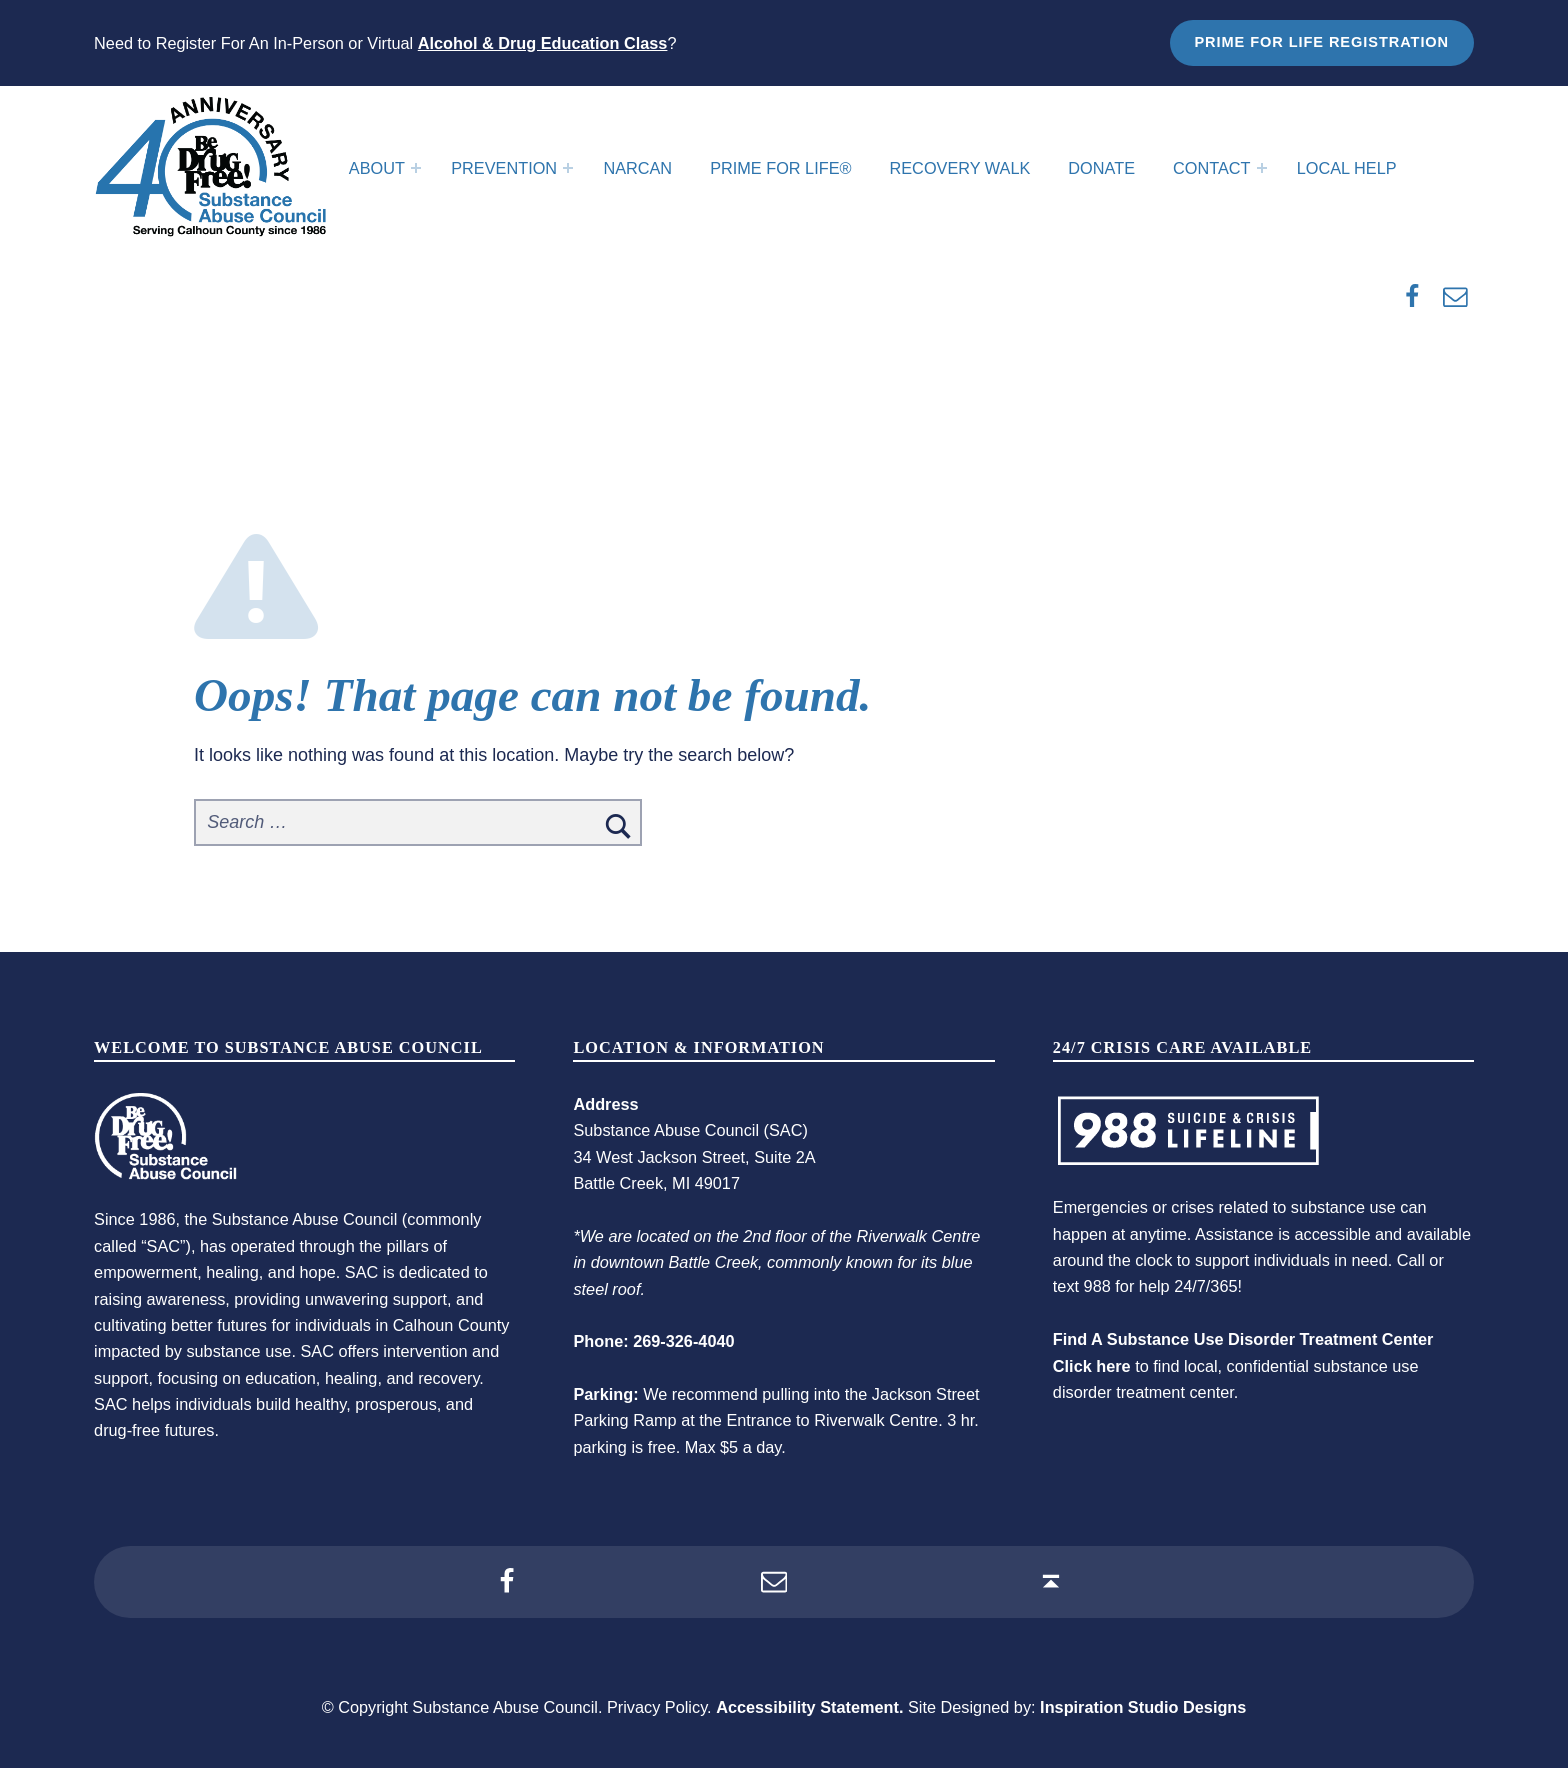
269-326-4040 (683, 1341)
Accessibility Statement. (809, 1707)
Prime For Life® (780, 168)
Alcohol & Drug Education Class (543, 43)
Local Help (1347, 168)
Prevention (504, 168)
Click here (1092, 1366)
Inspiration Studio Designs (1143, 1707)
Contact (1211, 168)
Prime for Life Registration (1321, 42)
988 (1097, 1286)
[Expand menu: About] (416, 168)
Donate (1101, 168)
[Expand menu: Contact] (1262, 168)
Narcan (637, 168)
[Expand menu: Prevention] (568, 168)
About (377, 168)
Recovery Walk (960, 168)
